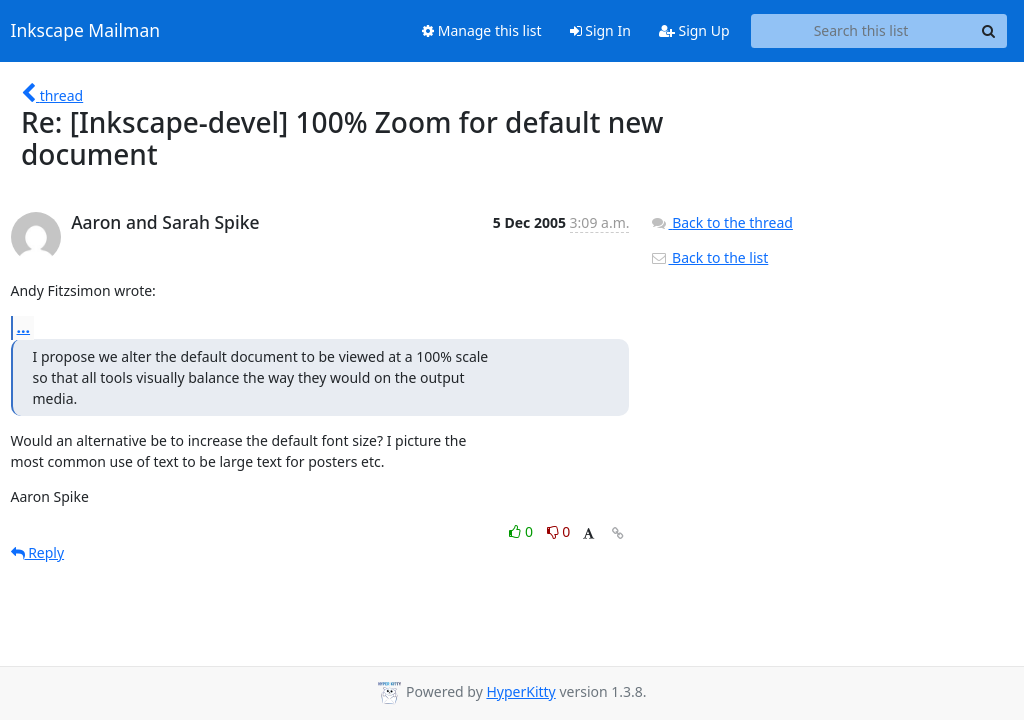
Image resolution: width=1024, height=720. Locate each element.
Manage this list (482, 30)
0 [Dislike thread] (559, 531)
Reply (38, 552)
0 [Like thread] (522, 531)
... (24, 327)
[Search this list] (861, 31)
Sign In (600, 30)
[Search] (989, 31)
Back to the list (709, 257)
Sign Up (694, 30)
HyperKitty (520, 691)
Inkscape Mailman (86, 31)
